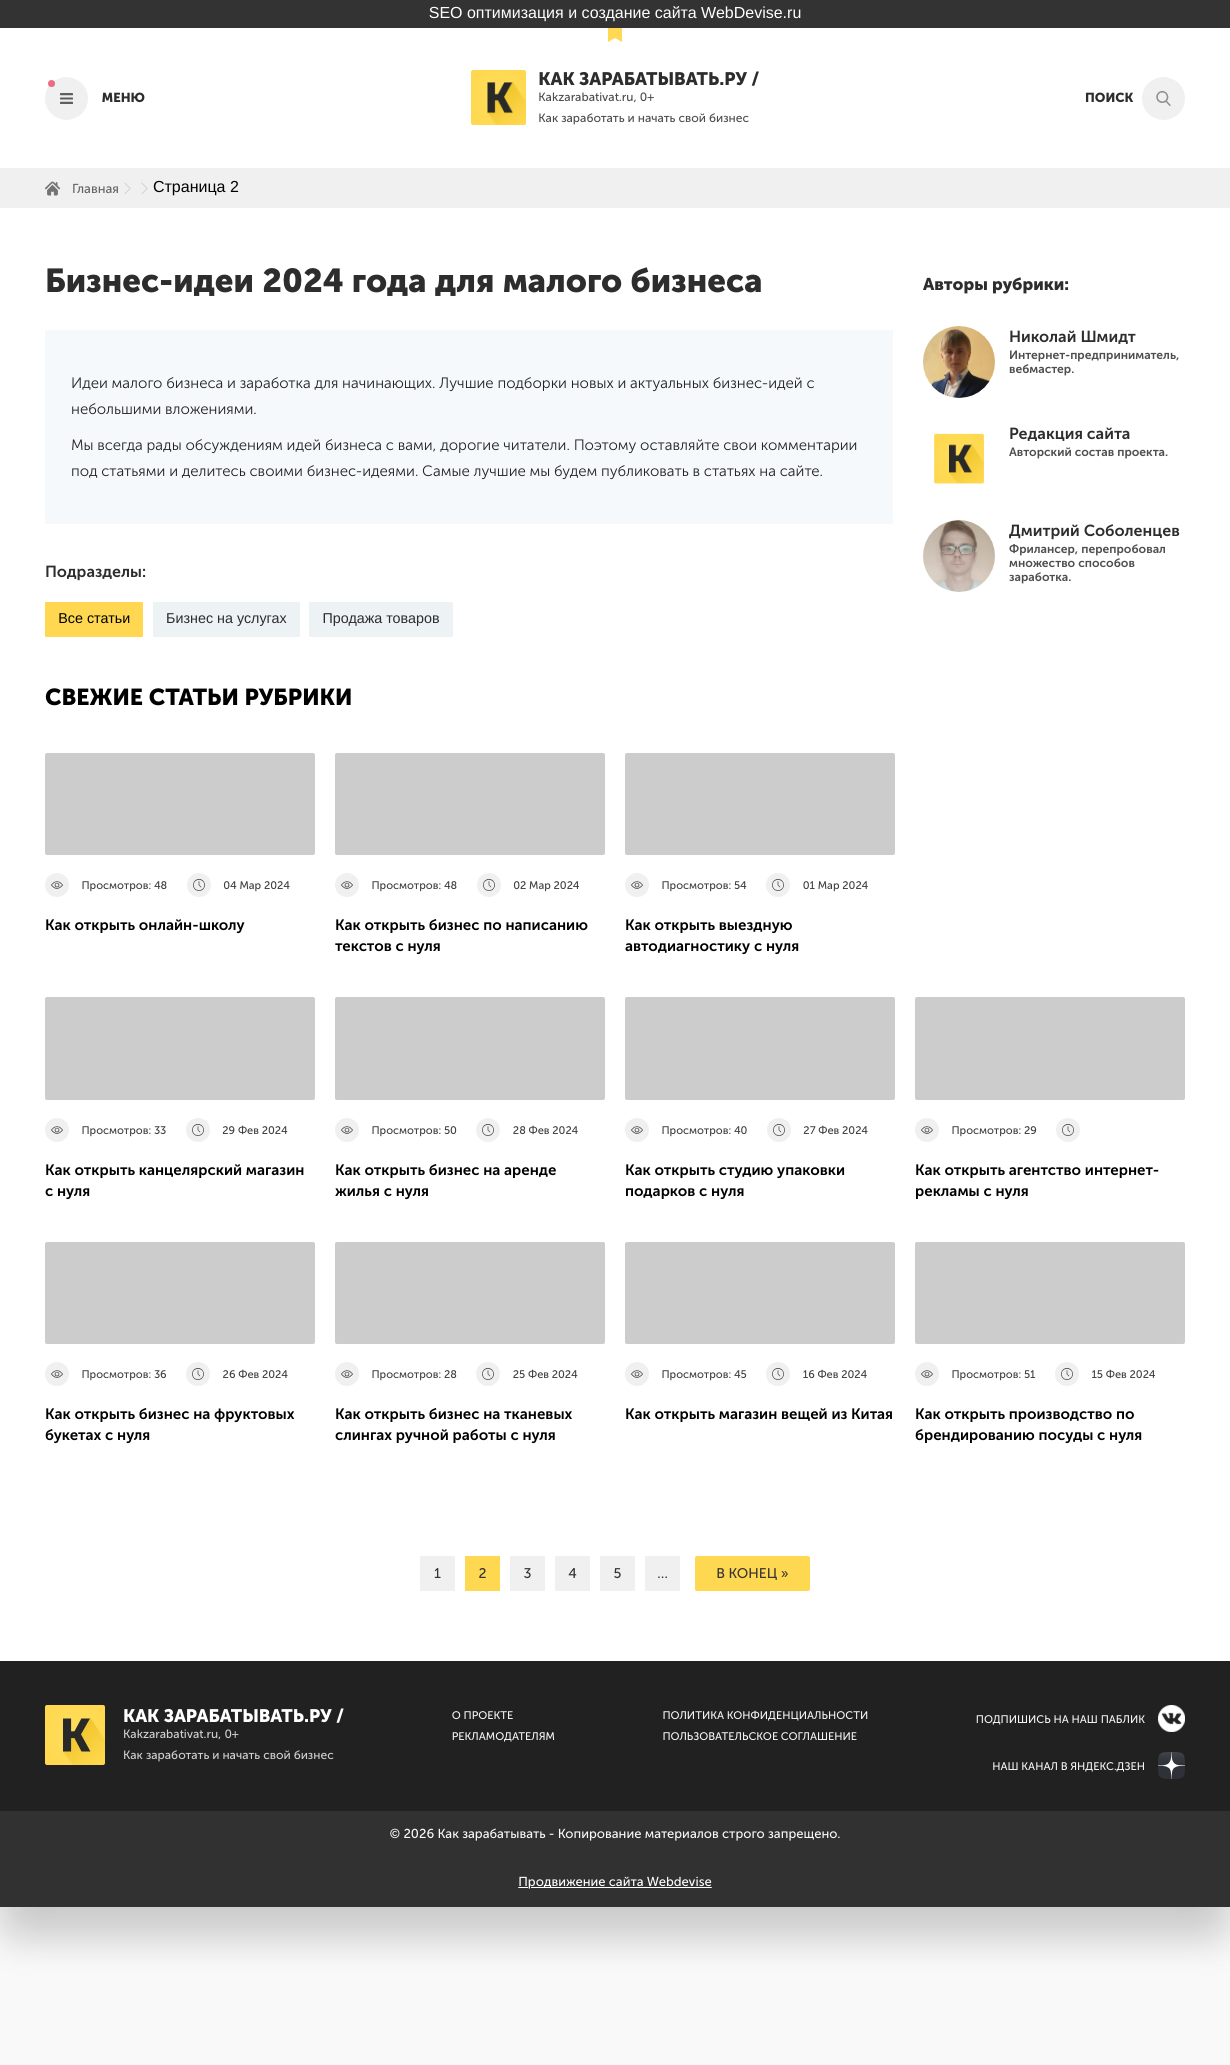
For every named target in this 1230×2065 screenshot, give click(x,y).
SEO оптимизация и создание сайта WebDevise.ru (615, 13)
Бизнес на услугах (235, 619)
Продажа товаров (398, 619)
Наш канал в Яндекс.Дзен (1068, 1924)
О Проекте (483, 1873)
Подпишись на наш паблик (1060, 1877)
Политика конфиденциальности (765, 1873)
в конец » (752, 1731)
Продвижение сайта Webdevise (614, 2040)
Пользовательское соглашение (759, 1894)
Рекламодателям (503, 1894)
